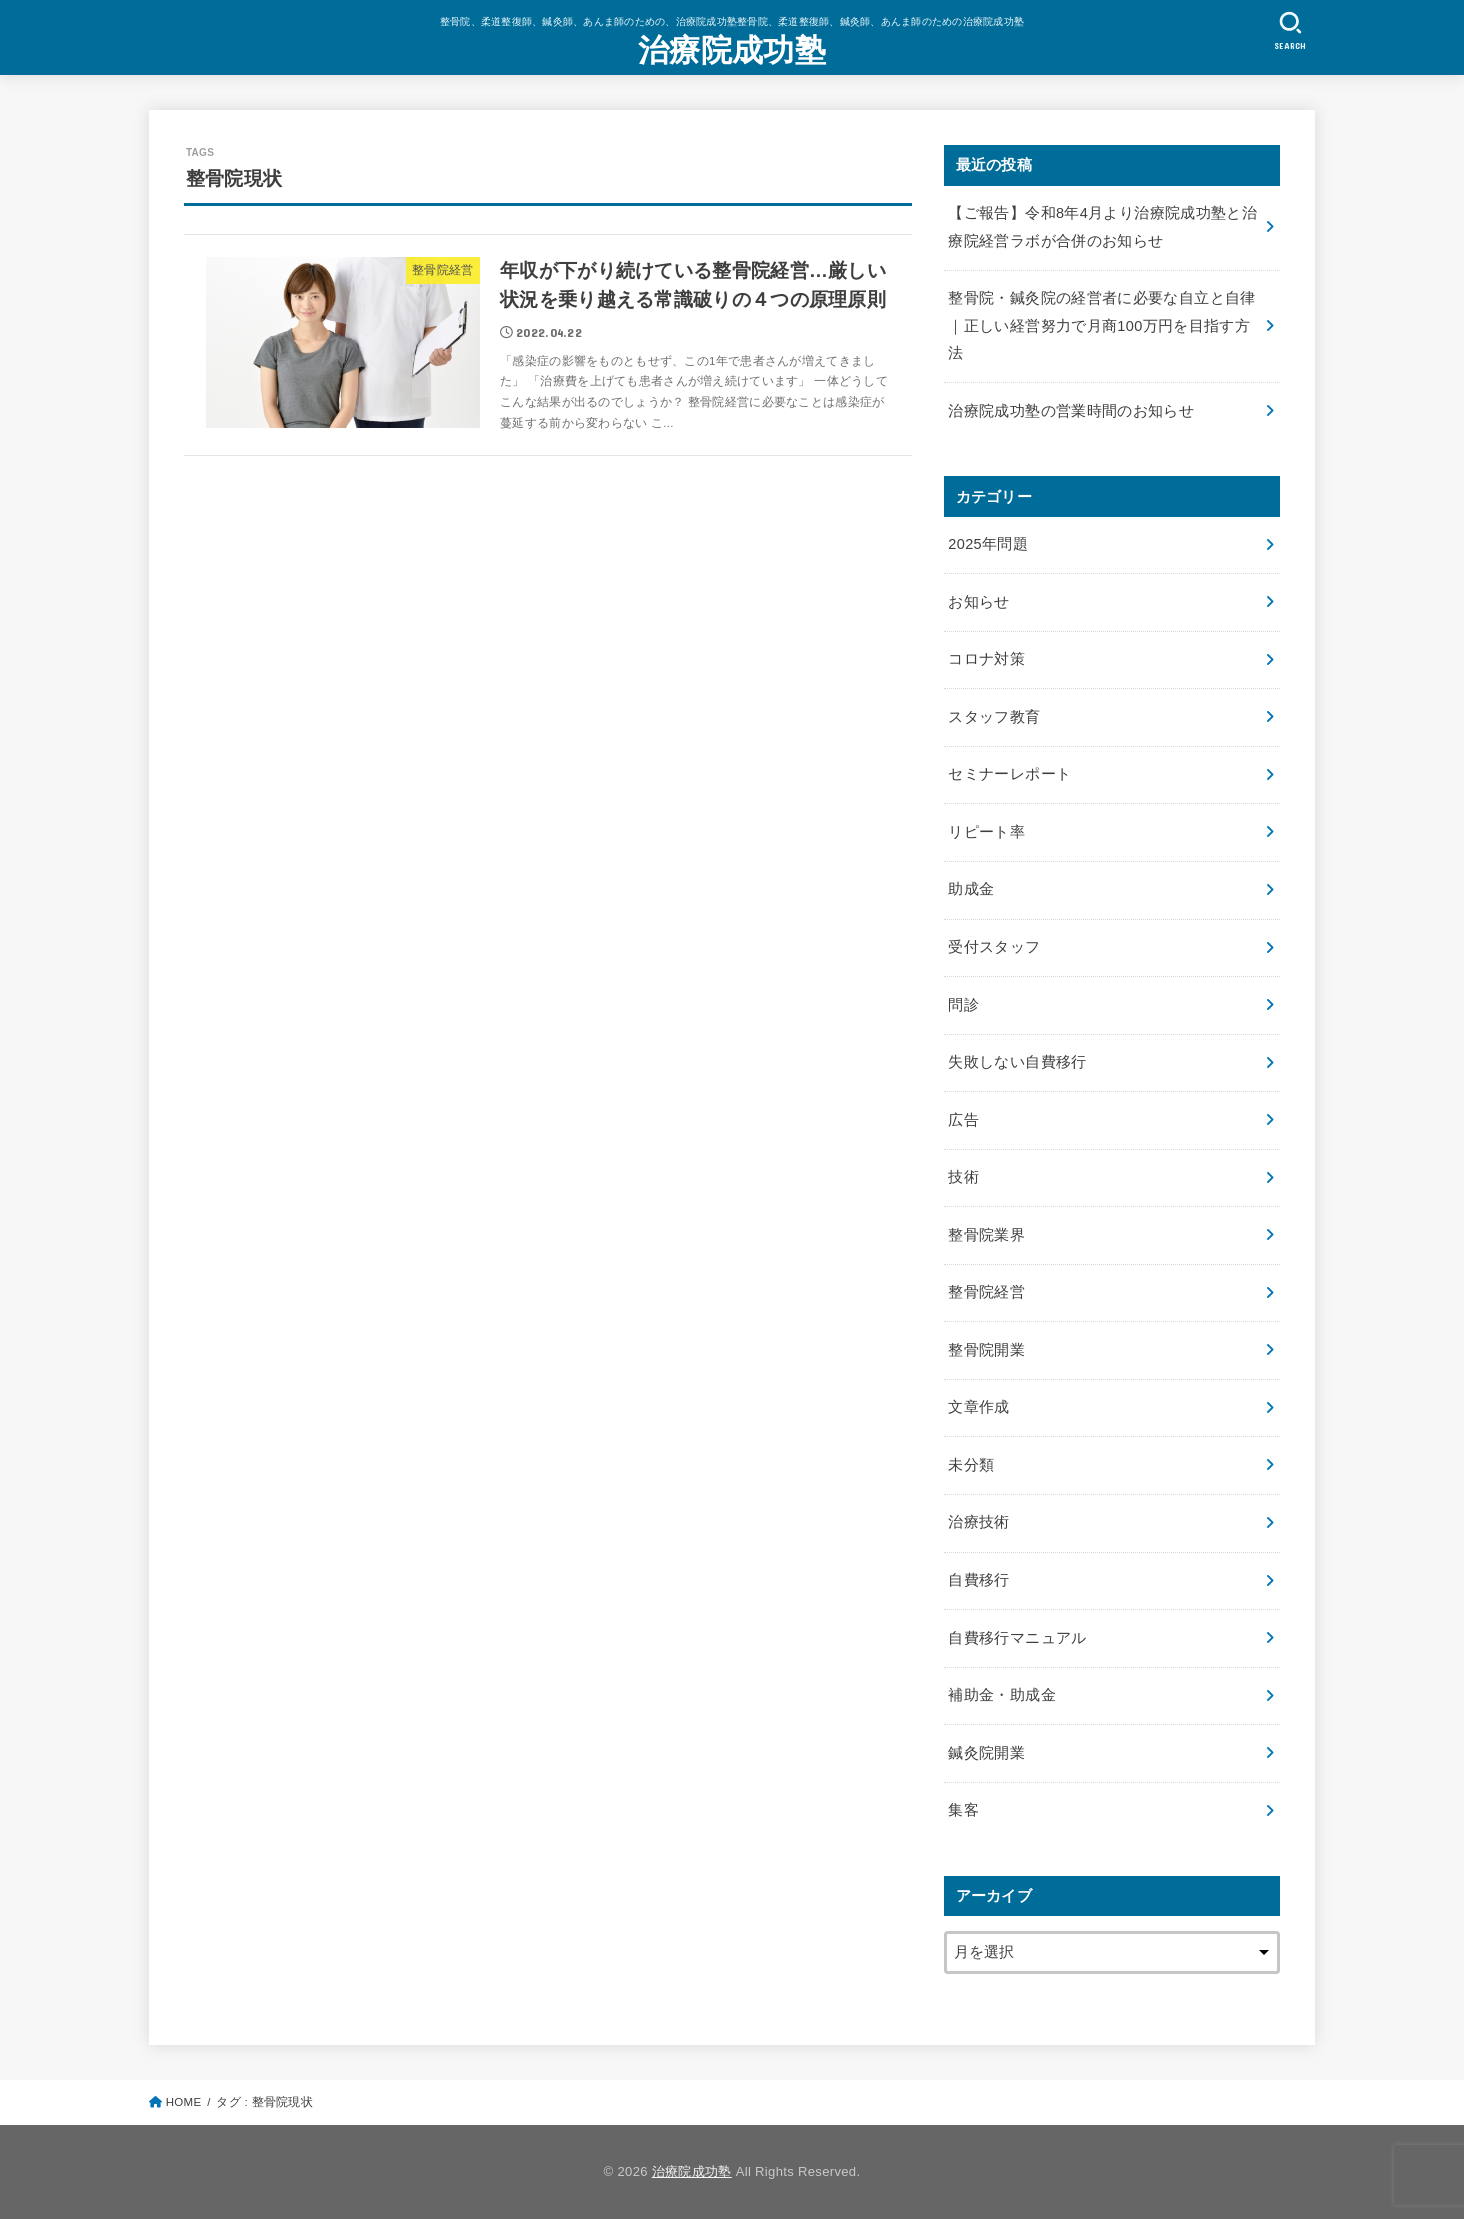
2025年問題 (988, 544)
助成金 (971, 889)
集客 (963, 1810)
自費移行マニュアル (1017, 1638)
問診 (963, 1005)
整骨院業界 (986, 1235)
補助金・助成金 (1002, 1695)
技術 (963, 1177)
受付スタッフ (994, 947)
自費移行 (978, 1580)
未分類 (971, 1465)
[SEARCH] (1290, 30)
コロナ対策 (986, 659)
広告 (963, 1120)
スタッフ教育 (994, 717)
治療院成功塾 (732, 50)
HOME (184, 2102)
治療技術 (978, 1522)
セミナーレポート (1009, 774)
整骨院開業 (986, 1350)
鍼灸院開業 (986, 1753)
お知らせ (978, 602)
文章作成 (978, 1407)
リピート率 (986, 832)
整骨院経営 (986, 1292)
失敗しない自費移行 (1017, 1062)
